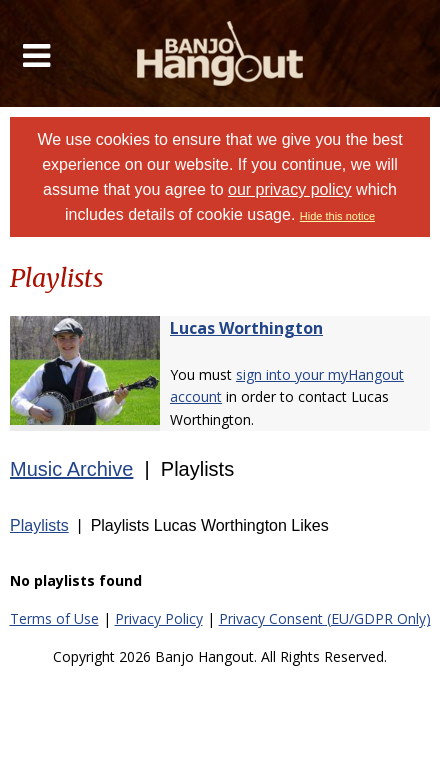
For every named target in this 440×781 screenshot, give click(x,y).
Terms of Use (54, 618)
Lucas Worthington (246, 328)
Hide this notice (337, 216)
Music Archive (71, 469)
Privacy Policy (159, 618)
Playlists (39, 525)
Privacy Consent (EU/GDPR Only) (325, 618)
